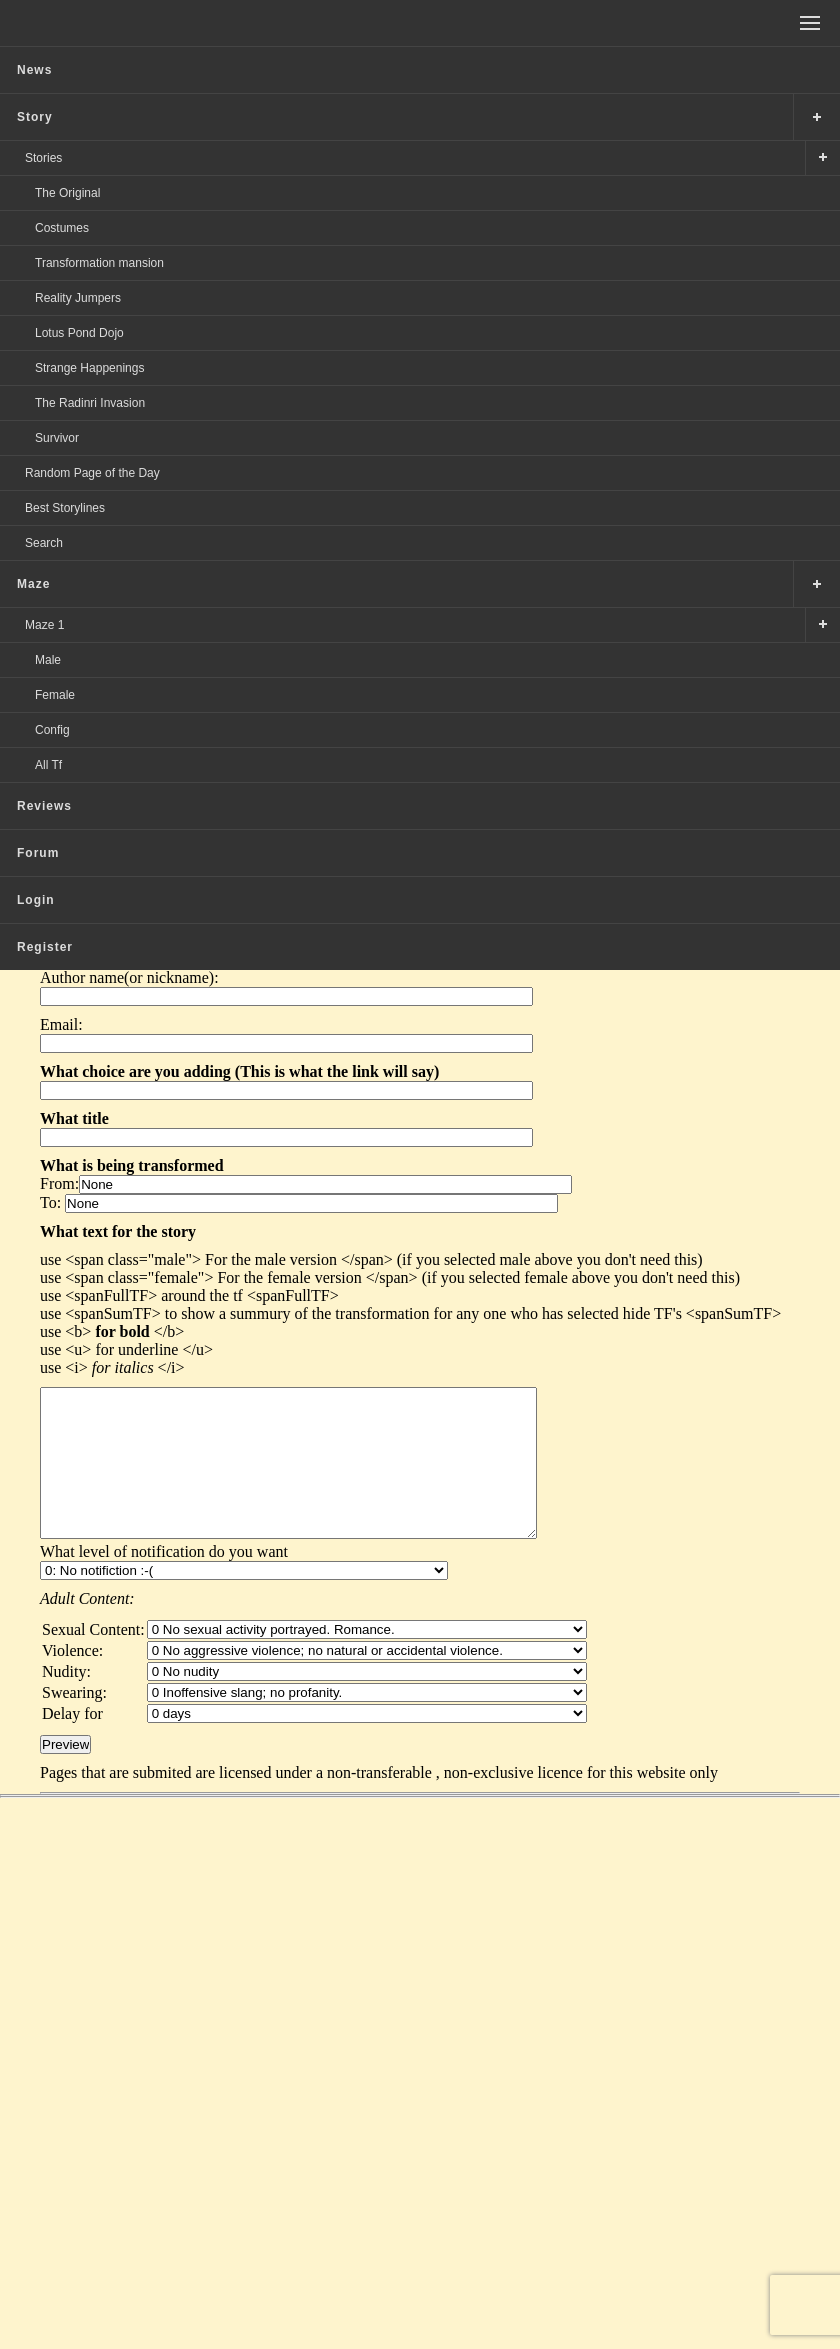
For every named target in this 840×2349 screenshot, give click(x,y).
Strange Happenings (89, 368)
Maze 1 (44, 625)
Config (52, 730)
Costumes (62, 228)
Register (45, 947)
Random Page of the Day (92, 473)
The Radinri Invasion (90, 403)
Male (48, 660)
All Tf (48, 765)
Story (35, 117)
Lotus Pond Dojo (79, 333)
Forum (38, 853)
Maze (33, 584)
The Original (67, 193)
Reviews (44, 806)
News (34, 70)
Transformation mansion (99, 263)
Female (55, 695)
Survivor (57, 438)
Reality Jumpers (78, 298)
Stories (43, 158)
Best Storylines (65, 508)
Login (36, 900)
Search (44, 543)
